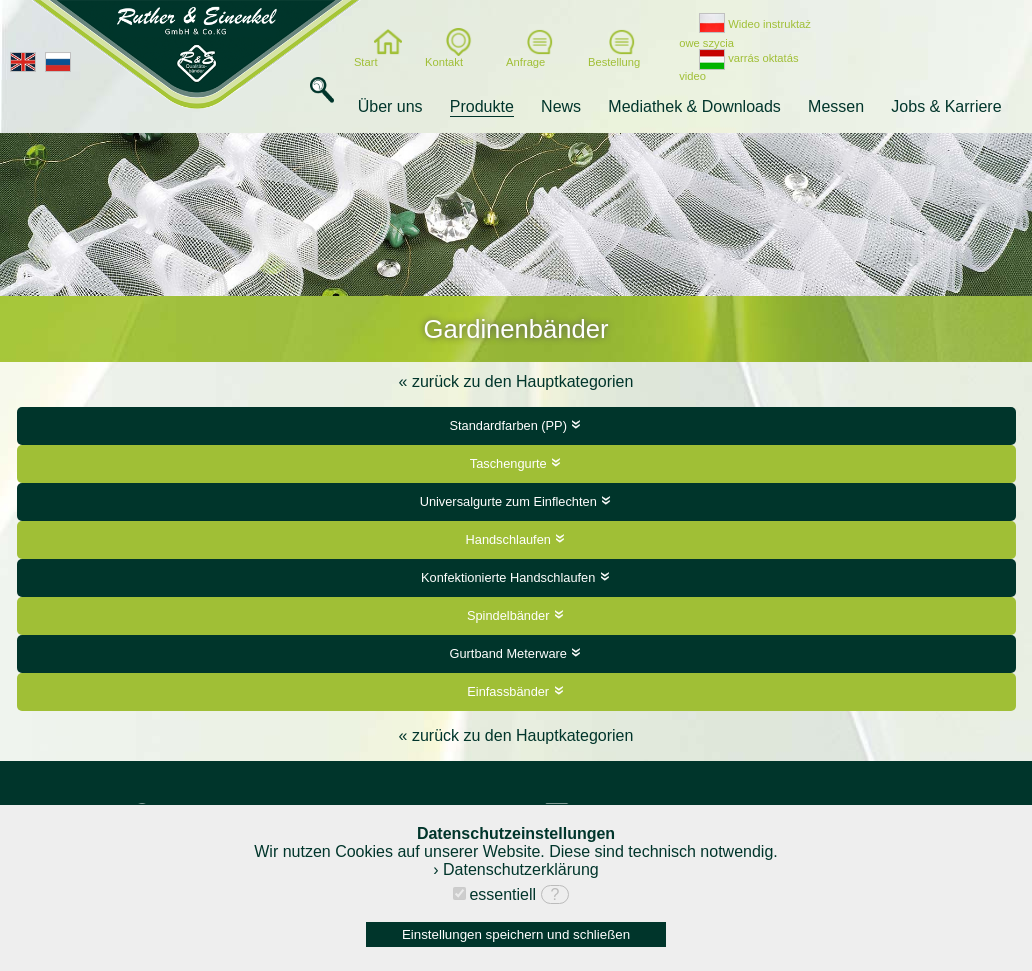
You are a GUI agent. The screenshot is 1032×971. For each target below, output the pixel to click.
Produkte (482, 106)
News (561, 106)
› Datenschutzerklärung (515, 869)
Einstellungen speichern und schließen (516, 934)
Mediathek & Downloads (694, 106)
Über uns (390, 106)
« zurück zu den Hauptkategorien (516, 381)
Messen (836, 106)
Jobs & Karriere (946, 106)
